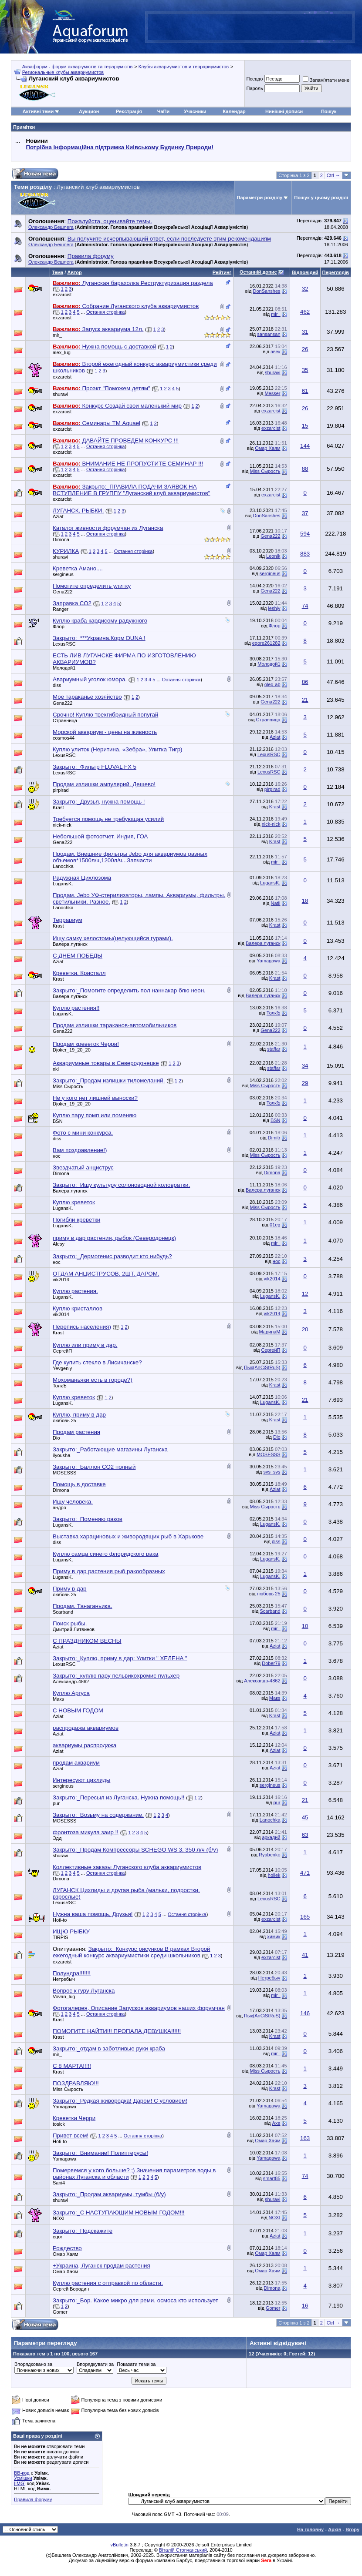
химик (273, 1936)
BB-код (22, 2473)
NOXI (58, 2218)
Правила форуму (33, 2499)
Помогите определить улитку (92, 586)
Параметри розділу (260, 197)
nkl (56, 1069)
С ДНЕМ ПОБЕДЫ (77, 955)
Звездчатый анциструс (83, 1167)
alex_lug (62, 352)
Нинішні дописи (284, 111)
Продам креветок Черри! (86, 1044)
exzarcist (62, 294)
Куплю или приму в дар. (85, 1345)
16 (305, 2305)
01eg (275, 1224)
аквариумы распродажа (84, 1745)
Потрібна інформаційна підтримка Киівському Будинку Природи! (119, 147)
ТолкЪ (274, 1012)
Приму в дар (70, 1588)
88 (305, 469)
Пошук (328, 111)
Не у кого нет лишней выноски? (95, 1098)
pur (56, 1803)
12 (305, 1293)
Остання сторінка (105, 312)
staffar (273, 1049)
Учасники (195, 111)
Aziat (58, 516)
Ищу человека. (73, 1501)
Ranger (60, 609)
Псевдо (254, 78)
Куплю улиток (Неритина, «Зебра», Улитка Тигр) (118, 749)
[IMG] (20, 2483)
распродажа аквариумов (85, 1728)
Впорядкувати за (95, 2364)
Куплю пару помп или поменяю (94, 1115)
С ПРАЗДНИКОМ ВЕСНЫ (87, 1641)
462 (305, 311)
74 (305, 606)
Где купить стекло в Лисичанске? (97, 1362)
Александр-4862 (71, 1681)
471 (305, 1872)
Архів (334, 2529)
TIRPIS (60, 1937)
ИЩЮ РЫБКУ (71, 1931)
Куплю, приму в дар (79, 1414)
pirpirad (61, 790)
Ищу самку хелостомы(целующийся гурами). (113, 938)
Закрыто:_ (99, 638)
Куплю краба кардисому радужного (100, 620)
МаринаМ (269, 1331)
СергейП (62, 1350)
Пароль (254, 88)
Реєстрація (129, 111)
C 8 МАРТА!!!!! (72, 2066)
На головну (310, 2529)
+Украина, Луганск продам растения (101, 2265)
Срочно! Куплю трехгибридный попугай (105, 714)
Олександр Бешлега (51, 227)
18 (305, 901)
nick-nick (62, 824)
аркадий (271, 1837)
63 (305, 1835)
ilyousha (61, 1455)
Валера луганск (70, 944)
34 (305, 1065)
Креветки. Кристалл (79, 973)
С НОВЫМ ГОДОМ (78, 1710)
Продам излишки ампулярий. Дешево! (104, 784)
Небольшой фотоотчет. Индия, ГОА (100, 836)
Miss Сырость (265, 471)
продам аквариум (76, 1762)
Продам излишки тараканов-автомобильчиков (114, 1025)
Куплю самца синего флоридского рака (105, 1554)
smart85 (272, 2178)
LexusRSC (64, 644)
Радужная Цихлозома (82, 877)
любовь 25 (64, 1420)
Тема (57, 272)
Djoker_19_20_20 (72, 1049)
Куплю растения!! (76, 1008)
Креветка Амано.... (78, 568)
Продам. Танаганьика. (82, 1606)
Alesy (58, 1243)
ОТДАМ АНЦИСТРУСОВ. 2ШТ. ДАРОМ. (106, 1273)
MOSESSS (268, 1454)
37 (305, 513)
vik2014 (61, 1279)
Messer (272, 393)
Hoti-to (60, 1920)
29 (305, 1083)
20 (305, 1329)
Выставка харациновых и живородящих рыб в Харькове (128, 1536)
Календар (234, 111)
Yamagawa (268, 960)
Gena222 (270, 536)
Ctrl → (333, 175)
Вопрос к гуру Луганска (84, 1990)
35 (305, 370)
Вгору (352, 2529)
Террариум (67, 920)
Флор (58, 626)
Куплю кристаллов (77, 1308)
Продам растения (76, 1432)
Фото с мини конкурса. (83, 1132)
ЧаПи (163, 111)
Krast (58, 807)
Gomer (60, 2312)
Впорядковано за (33, 2364)
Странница (65, 720)
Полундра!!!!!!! (72, 1973)
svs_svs (271, 1471)
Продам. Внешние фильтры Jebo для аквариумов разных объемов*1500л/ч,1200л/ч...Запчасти (130, 857)
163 (305, 2138)
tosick (59, 2124)
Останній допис (258, 272)
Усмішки (23, 2478)
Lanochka (63, 866)
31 (305, 331)
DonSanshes (267, 291)
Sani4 (59, 2182)
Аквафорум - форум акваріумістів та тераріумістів (77, 66)
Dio (56, 1437)
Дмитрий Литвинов (74, 1629)
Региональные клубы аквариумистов (63, 72)
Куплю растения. (75, 1291)
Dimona (61, 539)
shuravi (272, 372)
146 (305, 2013)
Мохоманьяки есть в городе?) (92, 1380)
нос (57, 1156)
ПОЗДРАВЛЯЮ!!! (76, 2083)
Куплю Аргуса (71, 1693)
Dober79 (271, 1663)
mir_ (275, 314)
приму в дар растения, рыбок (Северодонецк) (114, 1238)
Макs (58, 1699)
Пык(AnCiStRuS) (262, 1367)
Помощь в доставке (79, 1484)
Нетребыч (64, 1979)
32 (305, 288)
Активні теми (38, 111)
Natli (276, 903)
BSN (58, 1121)
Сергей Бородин (71, 2288)
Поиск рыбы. (70, 1623)
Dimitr (274, 1137)
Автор (74, 272)
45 (305, 1817)
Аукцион (89, 111)
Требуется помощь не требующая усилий (108, 819)
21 (305, 700)
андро (59, 1507)
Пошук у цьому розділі (321, 197)
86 (305, 682)
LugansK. (63, 883)
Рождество (67, 2248)
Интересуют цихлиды (81, 1780)
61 (305, 391)
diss (57, 685)
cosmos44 (63, 737)
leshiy (274, 608)
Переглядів (335, 272)
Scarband (63, 1612)
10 (305, 1626)
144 (305, 445)
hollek (274, 1875)
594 (305, 533)
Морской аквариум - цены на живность (105, 732)
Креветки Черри (74, 2118)
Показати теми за (136, 2364)
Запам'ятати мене (326, 80)
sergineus (63, 574)
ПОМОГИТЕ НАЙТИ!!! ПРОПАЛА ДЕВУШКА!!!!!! (117, 2031)
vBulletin (119, 2544)
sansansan (268, 334)
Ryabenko (270, 1854)
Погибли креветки (76, 1219)
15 (305, 425)
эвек (275, 351)
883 (305, 553)
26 (305, 349)
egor (57, 2236)
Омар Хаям (267, 448)
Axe (276, 2123)
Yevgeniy (62, 1368)
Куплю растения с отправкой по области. (108, 2283)
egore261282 (266, 643)
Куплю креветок (74, 1202)
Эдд (57, 1838)
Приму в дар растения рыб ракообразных (109, 1571)
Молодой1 (64, 667)
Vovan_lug (64, 1996)
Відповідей (305, 272)
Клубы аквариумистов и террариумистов (184, 66)
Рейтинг (222, 272)
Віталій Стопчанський (183, 2550)
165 (305, 1916)
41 (305, 1955)
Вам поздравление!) (80, 1150)
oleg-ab (272, 684)
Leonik (273, 556)
